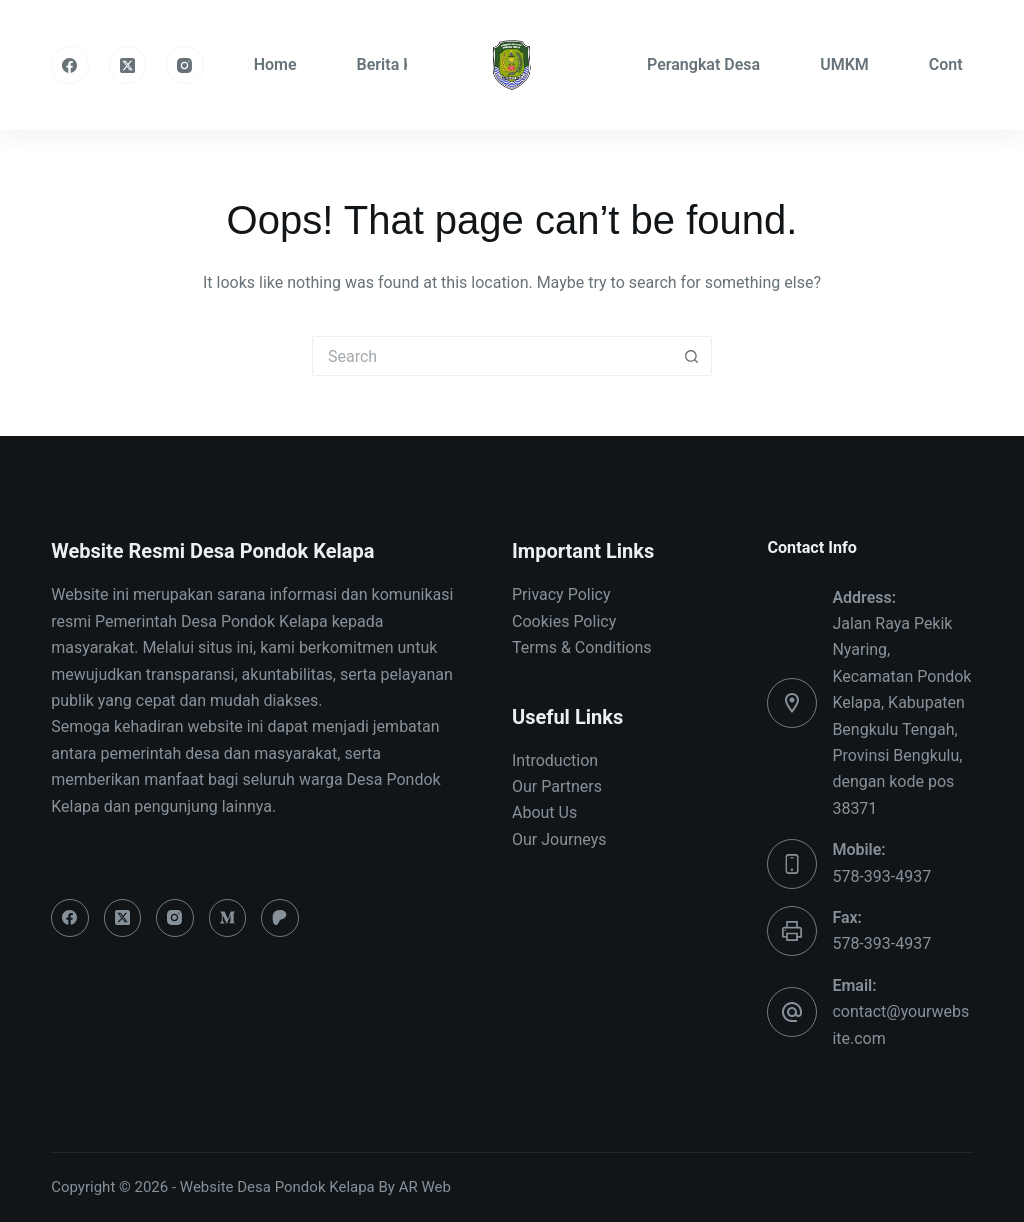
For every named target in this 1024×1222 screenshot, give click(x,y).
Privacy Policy (561, 594)
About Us (544, 812)
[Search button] (692, 356)
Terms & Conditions (582, 647)
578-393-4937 (881, 876)
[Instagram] (185, 65)
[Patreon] (280, 918)
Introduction (555, 760)
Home (275, 64)
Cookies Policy (564, 621)
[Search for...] (492, 356)
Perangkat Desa (703, 64)
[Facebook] (70, 65)
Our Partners (557, 786)
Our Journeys (559, 839)
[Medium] (228, 918)
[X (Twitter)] (128, 65)
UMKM (844, 64)
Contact (957, 64)
